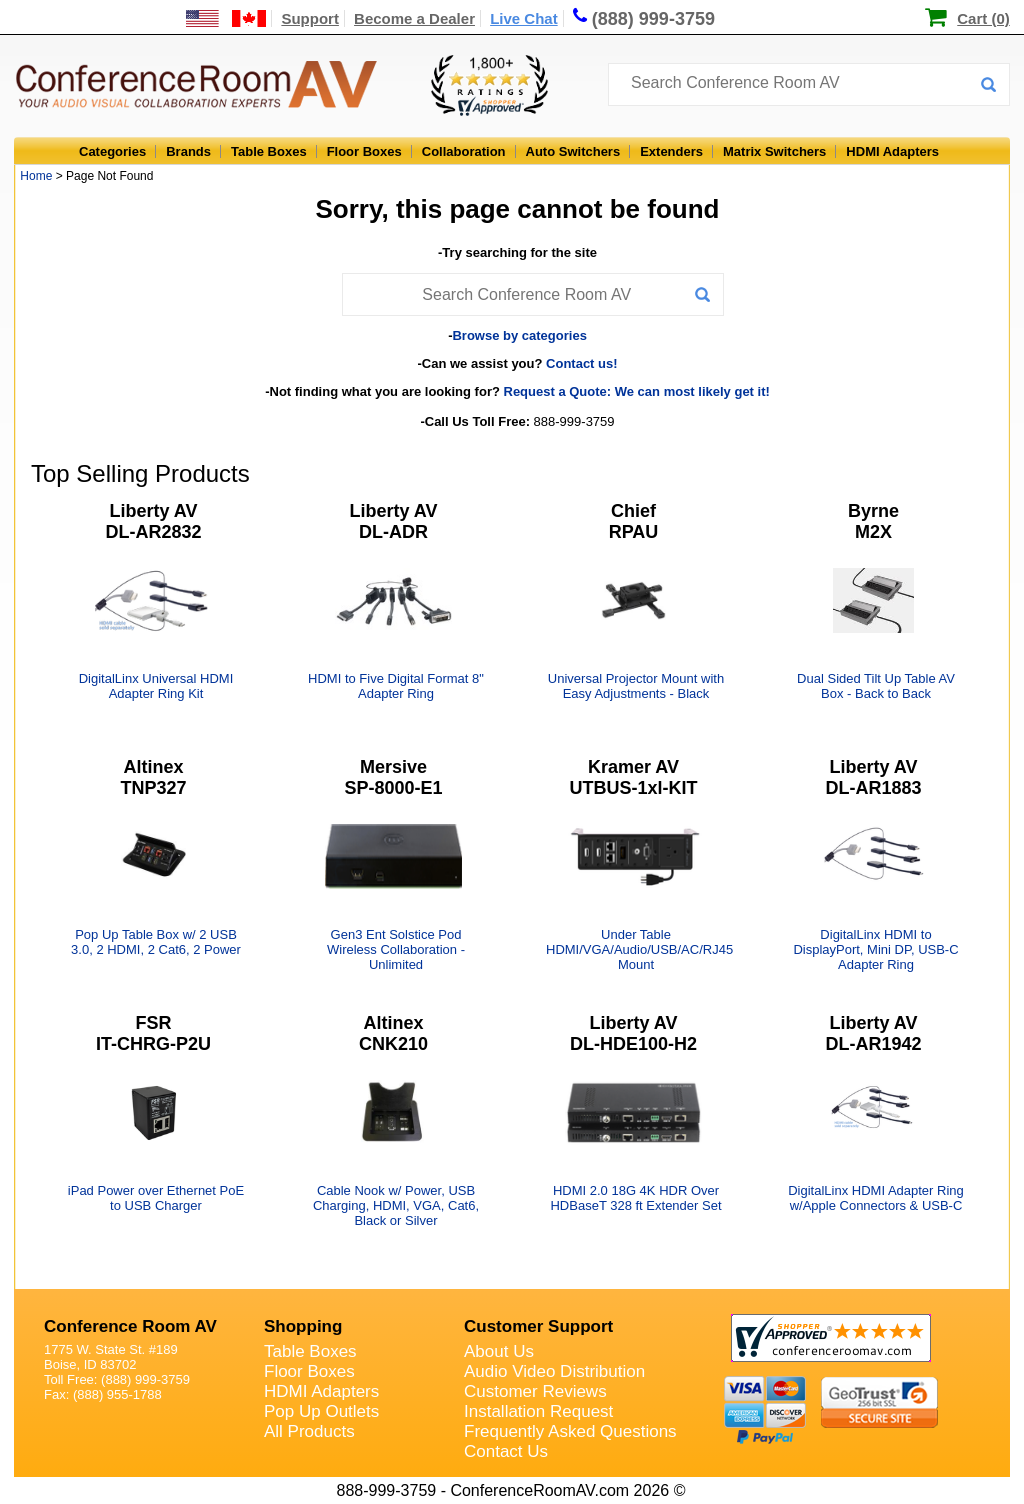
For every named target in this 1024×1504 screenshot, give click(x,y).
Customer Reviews (535, 1391)
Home (36, 176)
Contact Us (506, 1451)
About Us (499, 1351)
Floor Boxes (364, 151)
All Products (309, 1431)
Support (310, 18)
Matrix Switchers (774, 151)
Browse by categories (519, 335)
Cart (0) (983, 18)
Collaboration (464, 151)
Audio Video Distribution (554, 1371)
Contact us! (582, 363)
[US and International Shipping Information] (226, 18)
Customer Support (538, 1326)
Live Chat (524, 18)
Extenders (671, 151)
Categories (112, 151)
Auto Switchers (573, 151)
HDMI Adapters (892, 151)
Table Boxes (269, 151)
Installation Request (538, 1411)
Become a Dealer (414, 18)
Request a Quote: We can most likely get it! (637, 391)
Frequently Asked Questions (570, 1431)
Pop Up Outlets (321, 1411)
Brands (188, 151)
